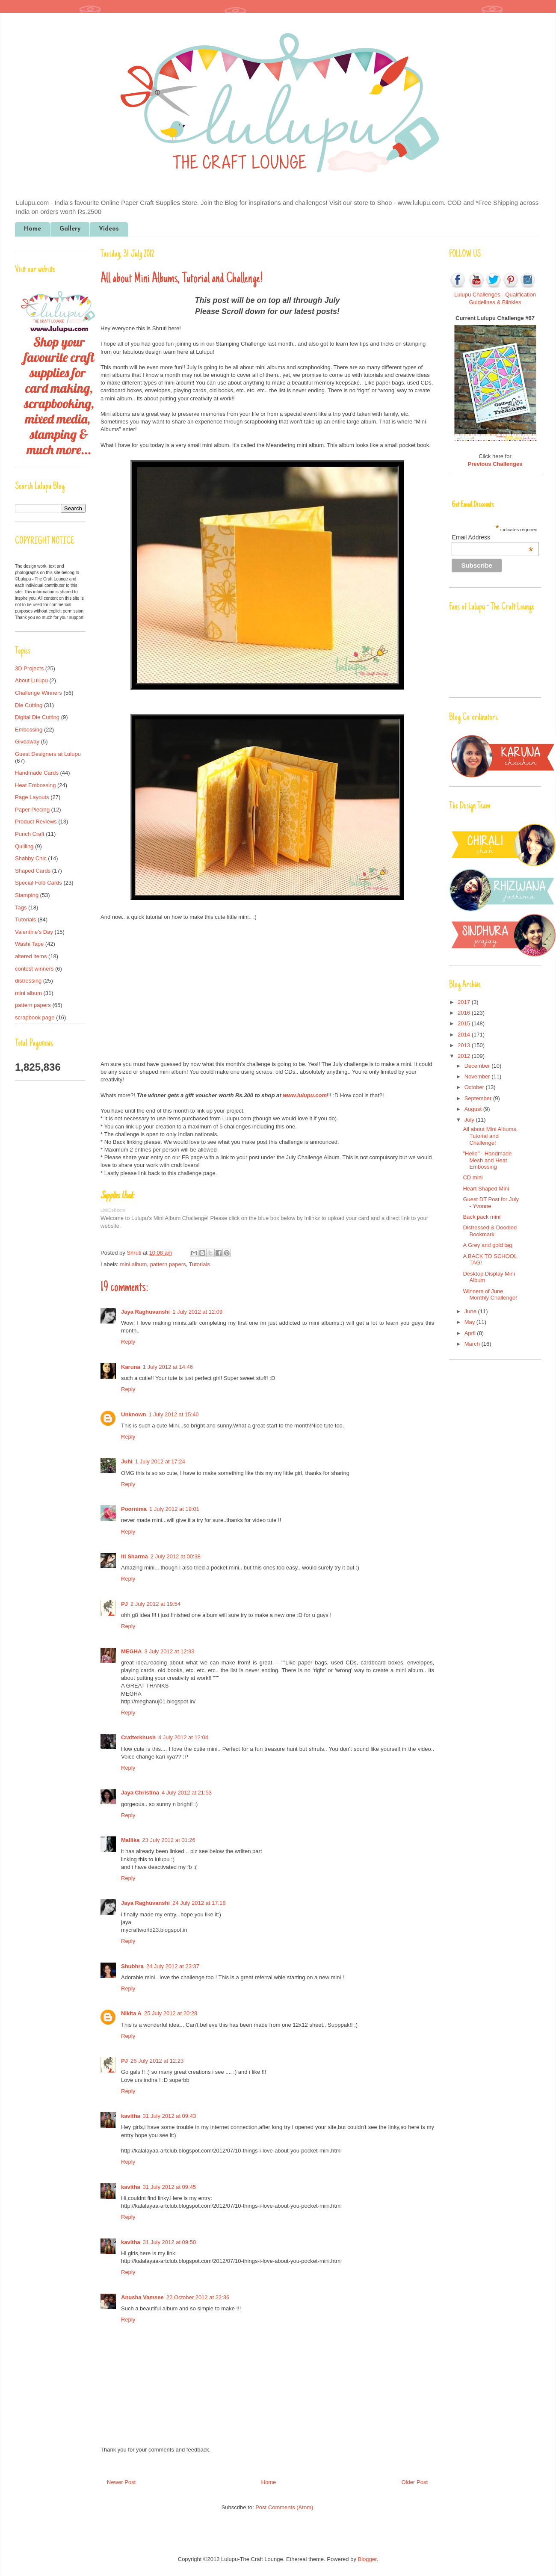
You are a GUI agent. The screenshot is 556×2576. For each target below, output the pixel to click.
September (478, 1098)
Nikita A (131, 2013)
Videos (109, 229)
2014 (465, 1034)
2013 (465, 1045)
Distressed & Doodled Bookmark (490, 1231)
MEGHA (131, 1651)
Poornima (134, 1509)
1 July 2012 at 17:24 (160, 1461)
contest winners (34, 968)
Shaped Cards (32, 871)
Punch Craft (29, 834)
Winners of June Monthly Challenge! (490, 1294)
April (470, 1333)
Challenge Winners (38, 693)
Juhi (127, 1461)
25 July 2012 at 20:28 (170, 2013)
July (470, 1119)
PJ (124, 1604)
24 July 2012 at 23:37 (172, 1966)
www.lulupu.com (305, 1095)
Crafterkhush (138, 1737)
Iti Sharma (134, 1556)
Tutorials (199, 1264)
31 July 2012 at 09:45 (169, 2187)
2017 (465, 1002)
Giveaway (27, 741)
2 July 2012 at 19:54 (155, 1604)
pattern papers (168, 1264)
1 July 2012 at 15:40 (174, 1414)
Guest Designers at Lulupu (48, 754)
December (478, 1066)
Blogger (367, 2559)
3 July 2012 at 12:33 (169, 1651)
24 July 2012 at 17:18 (198, 1903)
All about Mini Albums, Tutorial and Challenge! (490, 1136)
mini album (133, 1264)
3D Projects (29, 668)
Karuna (130, 1367)
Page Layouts (32, 797)
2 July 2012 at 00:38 (176, 1556)
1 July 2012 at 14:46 (168, 1367)
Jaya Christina (140, 1792)
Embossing (28, 729)
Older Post (415, 2482)
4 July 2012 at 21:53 (187, 1792)
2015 (465, 1023)
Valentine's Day (34, 932)
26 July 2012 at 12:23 (156, 2061)
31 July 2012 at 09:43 (169, 2116)
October (475, 1087)
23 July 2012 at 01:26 (168, 1840)
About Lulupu (31, 680)
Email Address (492, 537)
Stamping (26, 895)
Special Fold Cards (38, 882)
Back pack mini (481, 1217)
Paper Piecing (32, 809)
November (478, 1076)
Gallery (69, 229)
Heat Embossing (35, 785)
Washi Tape (29, 944)
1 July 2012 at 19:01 (174, 1509)
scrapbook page (35, 1017)
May (470, 1322)
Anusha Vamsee (142, 2297)
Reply (128, 1341)
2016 (465, 1013)
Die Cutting (28, 705)
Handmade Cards (37, 773)
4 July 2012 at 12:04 (183, 1737)
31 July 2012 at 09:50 (169, 2242)
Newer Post (121, 2482)
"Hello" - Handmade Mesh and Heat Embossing (487, 1160)
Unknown (133, 1414)
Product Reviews (36, 821)
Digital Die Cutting (37, 717)
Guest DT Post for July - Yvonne (491, 1202)
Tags (21, 907)
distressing (28, 980)
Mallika (130, 1840)
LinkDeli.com (113, 1210)
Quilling (24, 846)
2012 (465, 1056)
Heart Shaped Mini (486, 1188)
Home (32, 229)
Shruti (135, 1253)
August (473, 1109)
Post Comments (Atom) (284, 2507)
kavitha (130, 2116)
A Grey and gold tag (487, 1245)
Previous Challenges (495, 464)
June (471, 1311)
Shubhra (132, 1966)
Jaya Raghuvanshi (145, 1312)
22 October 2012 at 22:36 (197, 2297)
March (473, 1344)
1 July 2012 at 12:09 (197, 1312)
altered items (31, 956)
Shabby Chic (31, 858)
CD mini (472, 1177)
